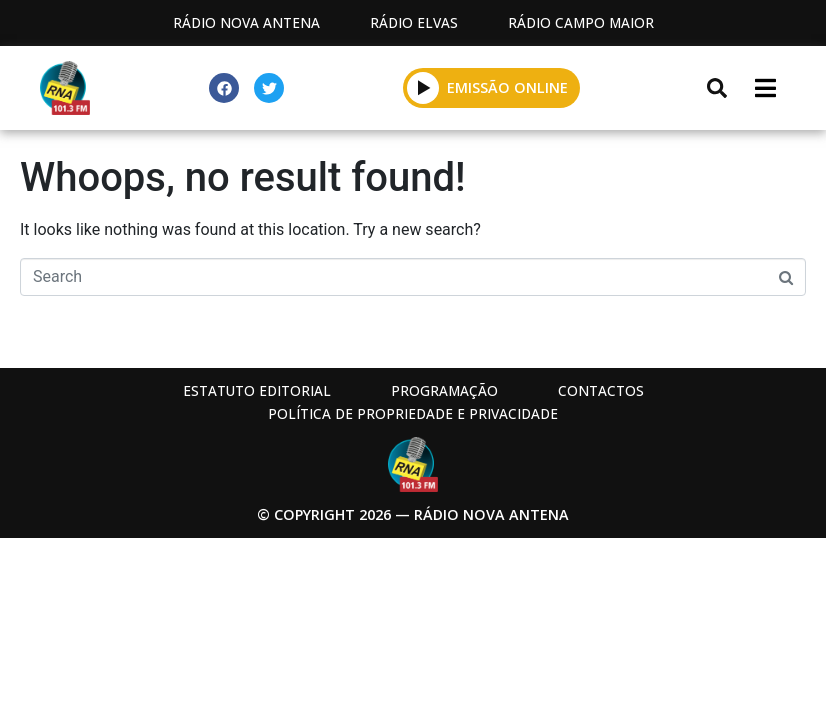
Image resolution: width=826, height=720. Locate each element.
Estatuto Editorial (257, 390)
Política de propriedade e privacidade (413, 413)
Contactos (601, 390)
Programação (444, 390)
